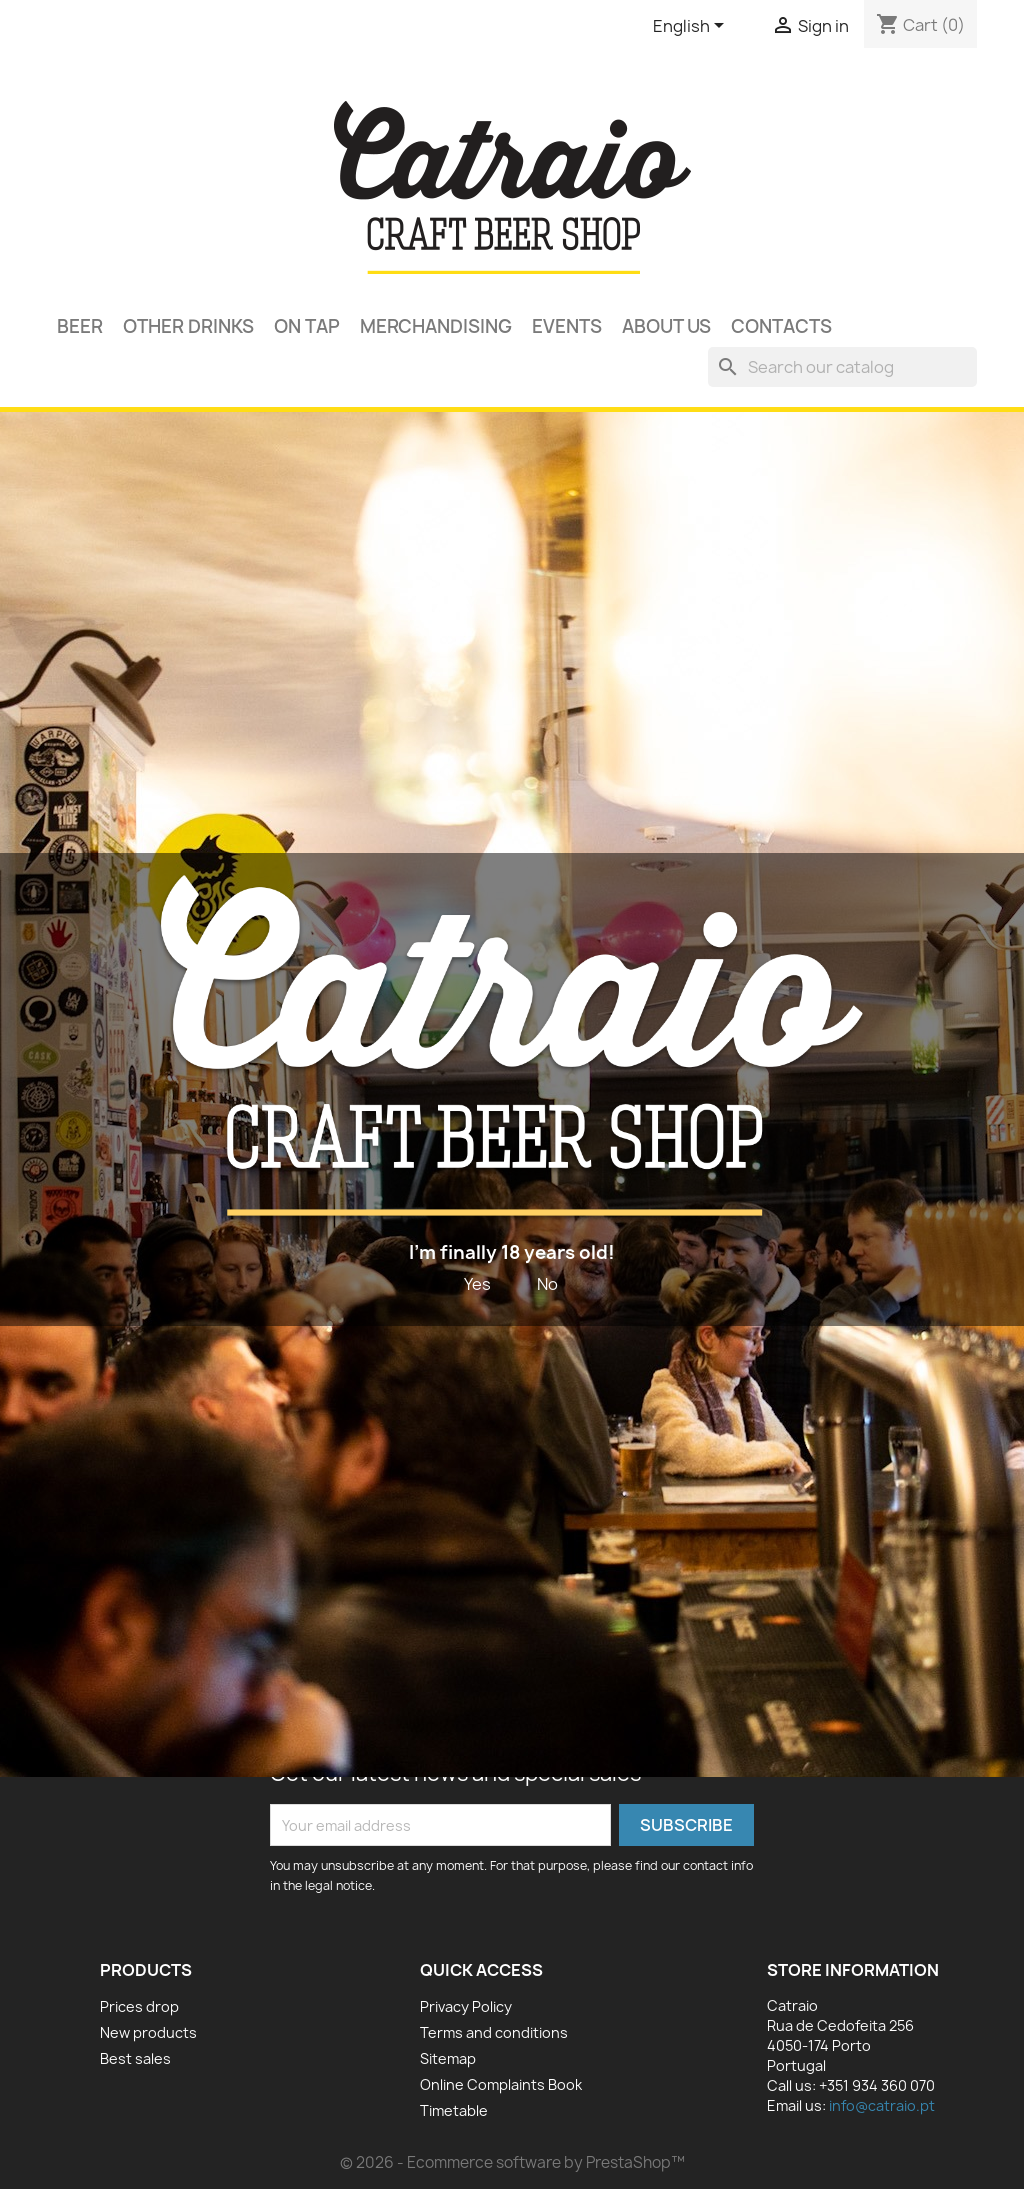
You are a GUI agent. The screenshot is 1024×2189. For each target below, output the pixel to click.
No (547, 1284)
